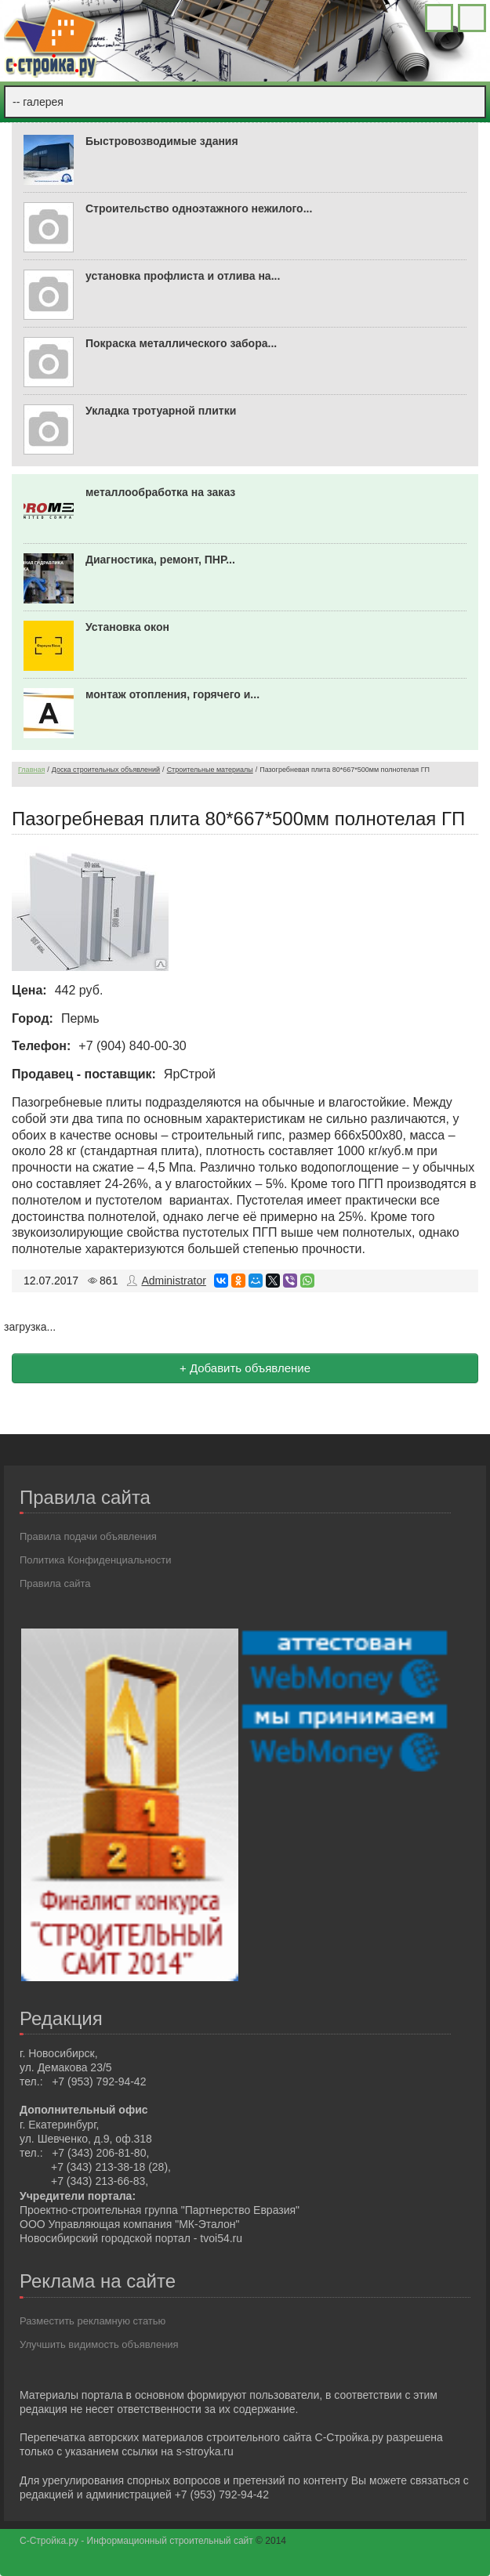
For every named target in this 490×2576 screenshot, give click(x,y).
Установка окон (127, 627)
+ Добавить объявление (245, 1368)
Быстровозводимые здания (161, 141)
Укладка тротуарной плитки (160, 410)
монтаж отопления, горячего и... (172, 694)
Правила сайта (55, 1583)
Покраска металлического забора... (181, 343)
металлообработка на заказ (160, 492)
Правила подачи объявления (88, 1536)
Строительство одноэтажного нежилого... (198, 208)
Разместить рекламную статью (92, 2321)
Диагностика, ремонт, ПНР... (160, 559)
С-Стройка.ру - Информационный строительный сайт (138, 2540)
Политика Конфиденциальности (96, 1560)
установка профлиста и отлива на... (182, 276)
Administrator (173, 1280)
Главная (31, 770)
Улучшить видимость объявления (99, 2344)
